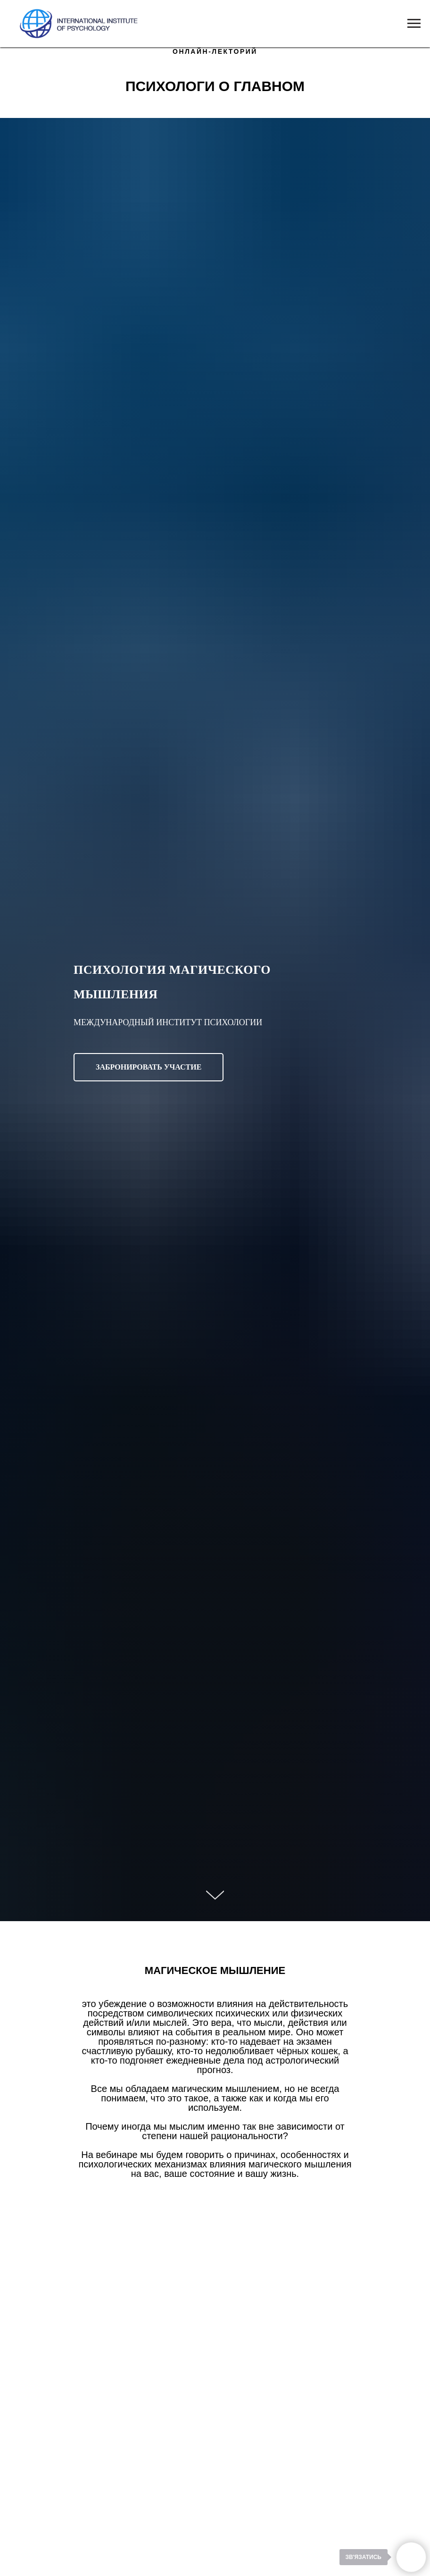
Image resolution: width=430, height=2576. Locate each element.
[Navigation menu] (414, 23)
